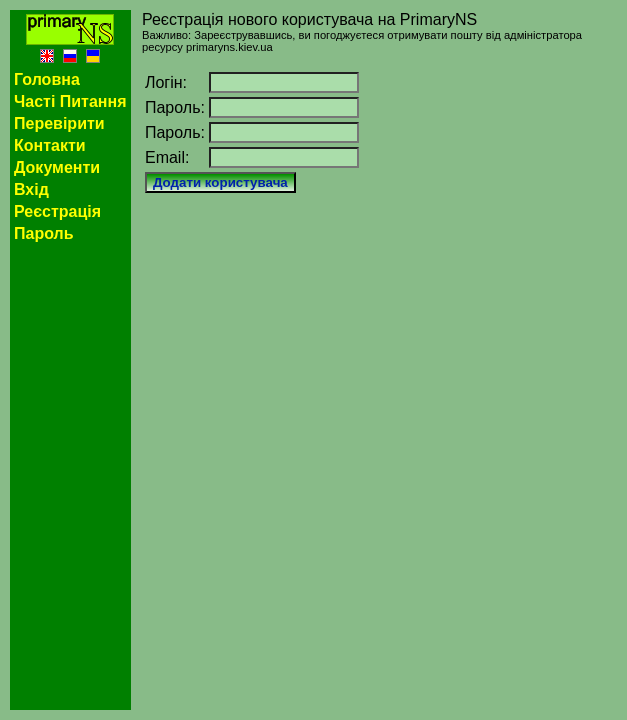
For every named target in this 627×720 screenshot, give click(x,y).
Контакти (50, 145)
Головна (47, 79)
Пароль (44, 233)
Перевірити (59, 123)
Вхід (31, 189)
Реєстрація (57, 211)
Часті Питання (70, 101)
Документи (57, 167)
